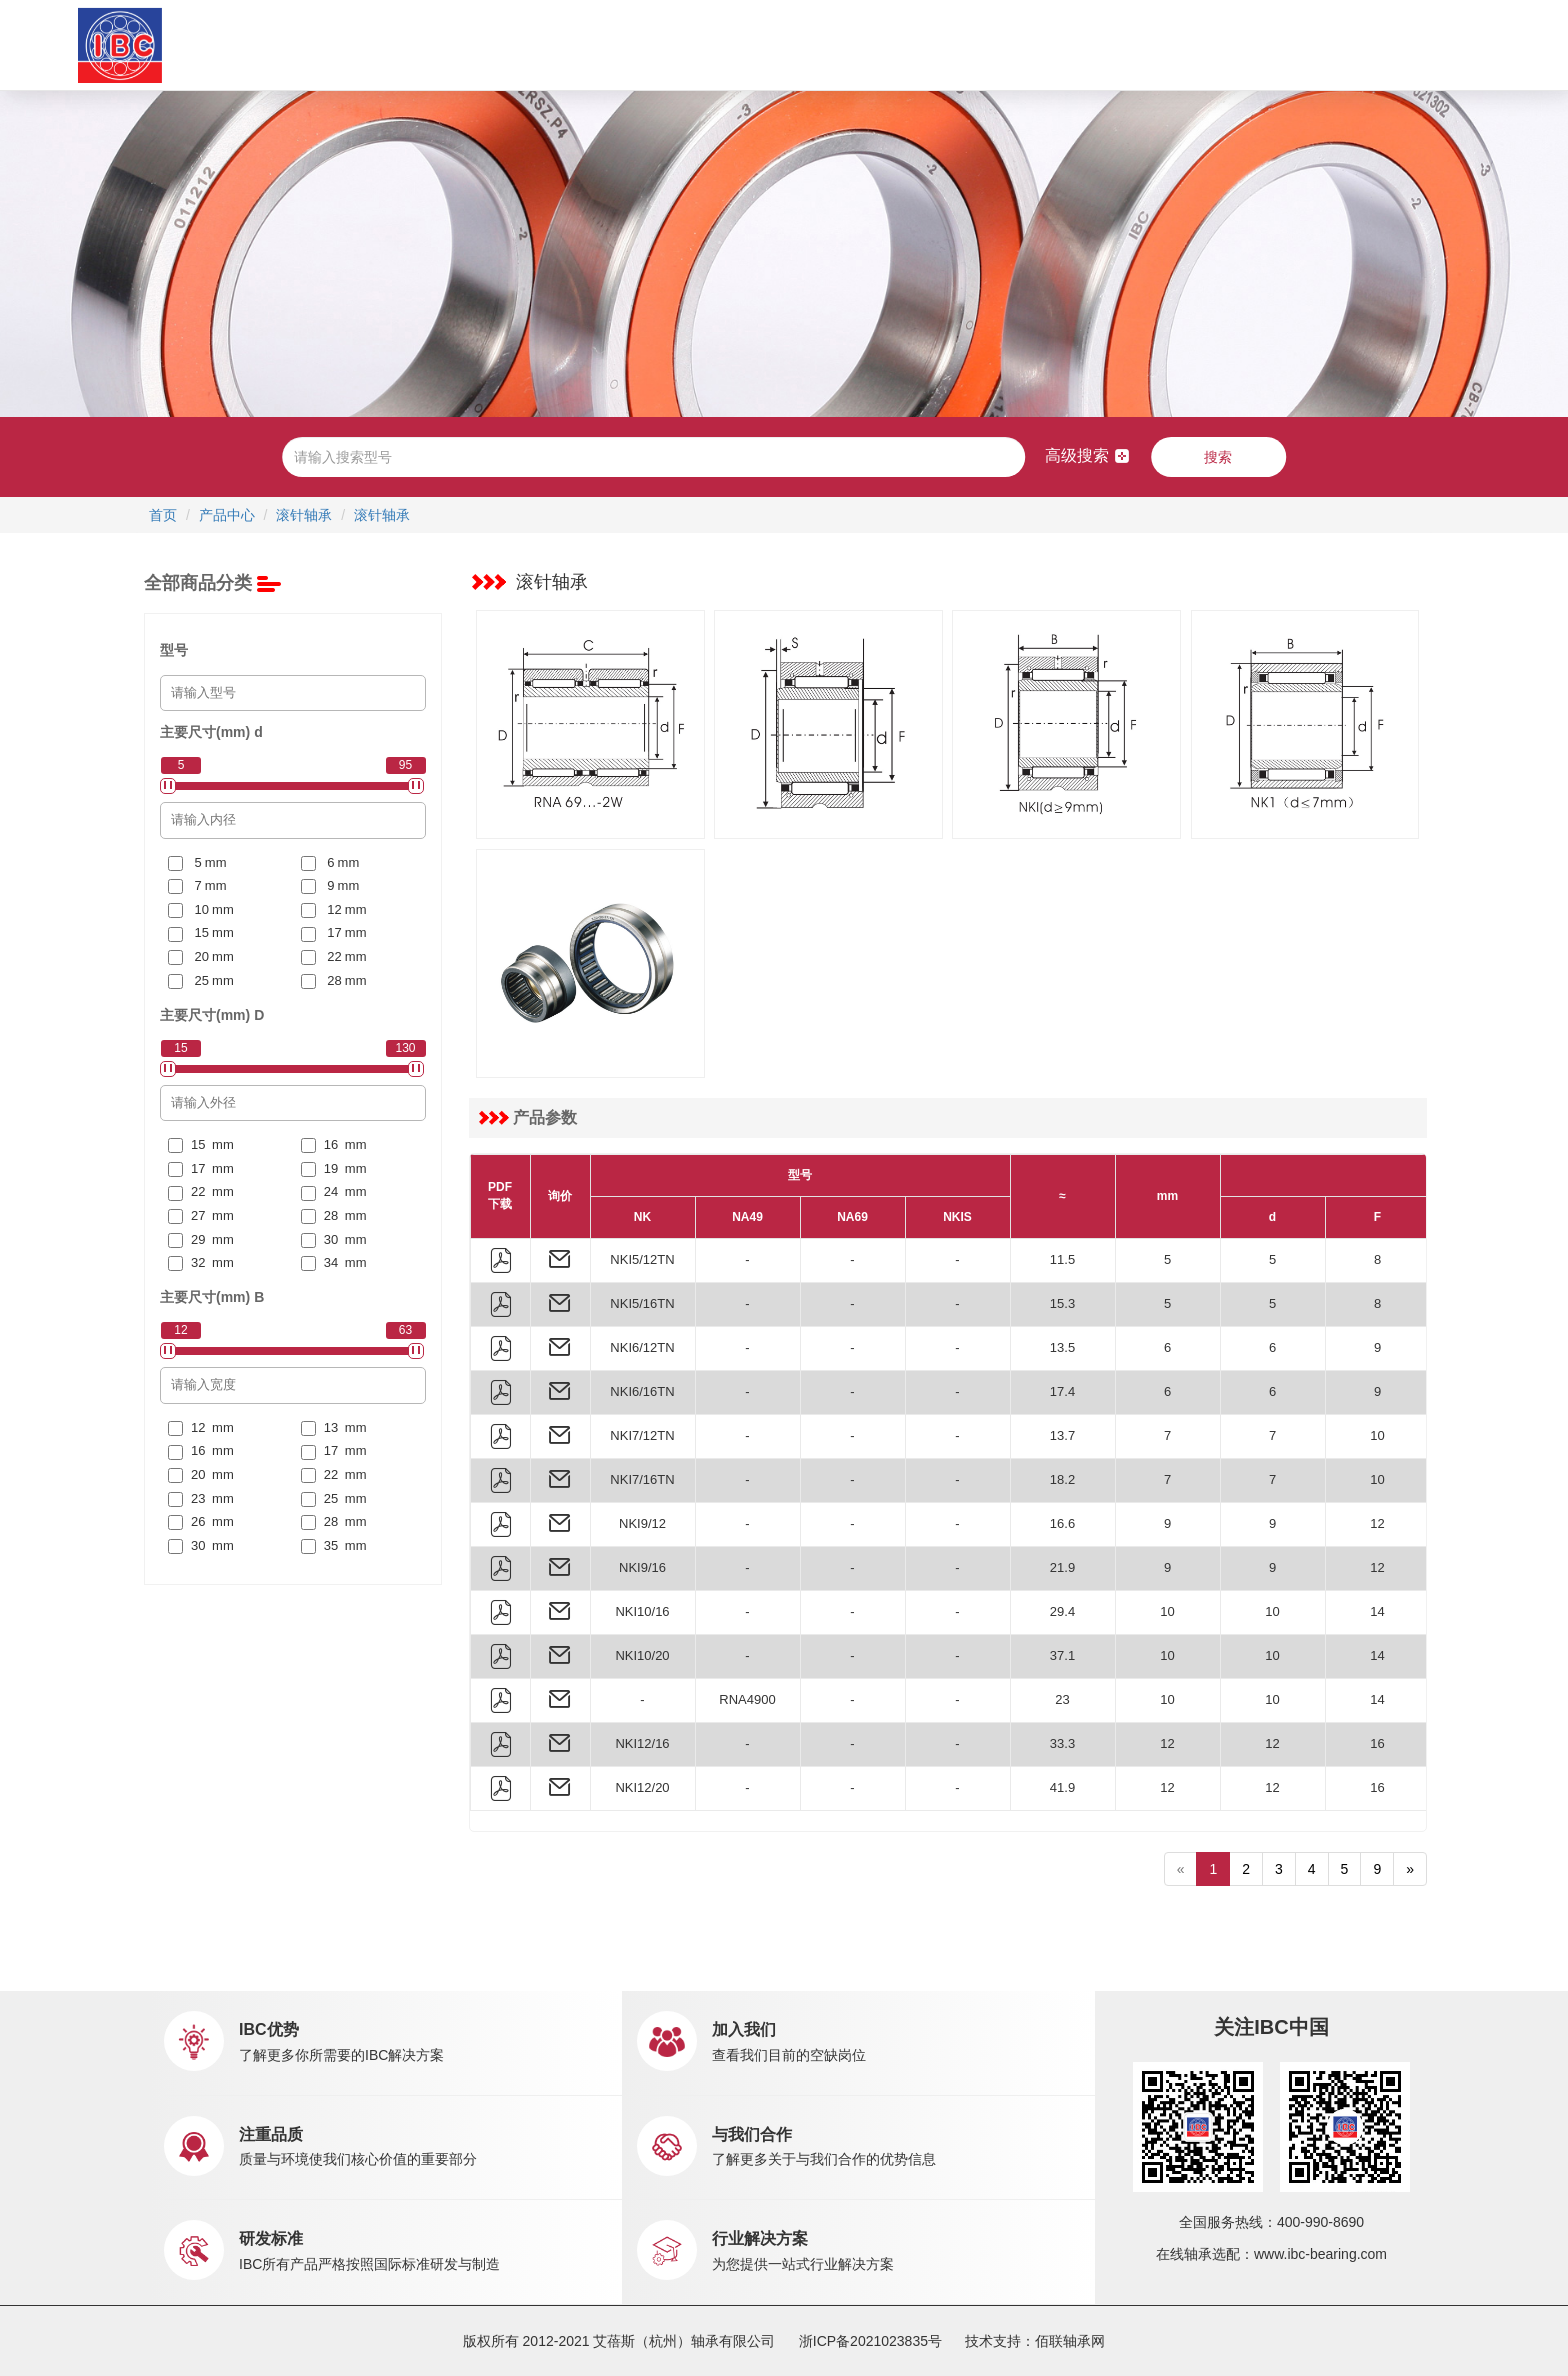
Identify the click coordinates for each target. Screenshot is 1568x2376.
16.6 (1062, 1523)
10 (1377, 1435)
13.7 (1062, 1435)
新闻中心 (873, 44)
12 (1377, 1523)
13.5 (1062, 1347)
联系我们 (1066, 44)
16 (1377, 1743)
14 (1377, 1611)
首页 (344, 44)
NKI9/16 (642, 1567)
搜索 (1218, 457)
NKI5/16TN (642, 1303)
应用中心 (649, 44)
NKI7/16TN (642, 1479)
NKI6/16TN (642, 1391)
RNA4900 (747, 1699)
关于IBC (427, 44)
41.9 (1062, 1787)
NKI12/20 (642, 1787)
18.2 (1062, 1479)
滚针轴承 (304, 515)
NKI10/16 (642, 1611)
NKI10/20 (642, 1655)
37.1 (1062, 1655)
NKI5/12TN (642, 1259)
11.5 (1062, 1259)
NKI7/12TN (642, 1435)
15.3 (1062, 1303)
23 (1062, 1699)
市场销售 (751, 44)
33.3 (1062, 1743)
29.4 (1062, 1611)
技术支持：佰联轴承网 (1035, 2341)
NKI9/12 (642, 1523)
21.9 (1062, 1567)
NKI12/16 (642, 1743)
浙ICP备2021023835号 (870, 2341)
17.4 (1062, 1391)
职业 (979, 44)
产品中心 (547, 44)
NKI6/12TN (642, 1347)
